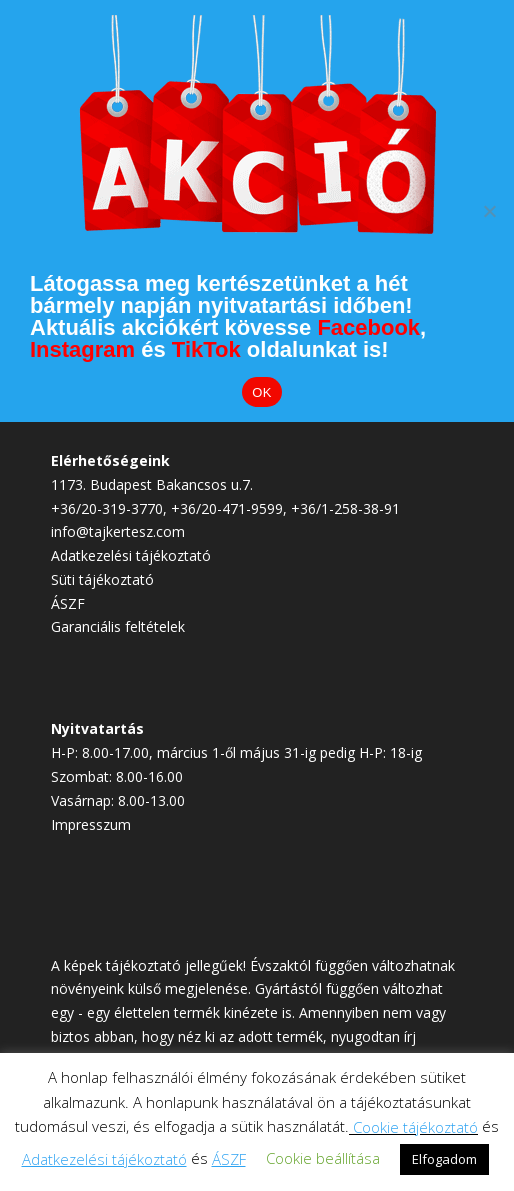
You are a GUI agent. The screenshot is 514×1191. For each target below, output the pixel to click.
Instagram (82, 349)
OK (261, 392)
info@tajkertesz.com (118, 531)
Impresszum (91, 824)
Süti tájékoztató (102, 579)
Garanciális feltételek (118, 626)
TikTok (206, 349)
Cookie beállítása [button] (323, 1158)
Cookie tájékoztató (415, 1127)
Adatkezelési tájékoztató (131, 555)
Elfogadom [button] (444, 1159)
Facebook (368, 327)
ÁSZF (68, 603)
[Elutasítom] (489, 211)
